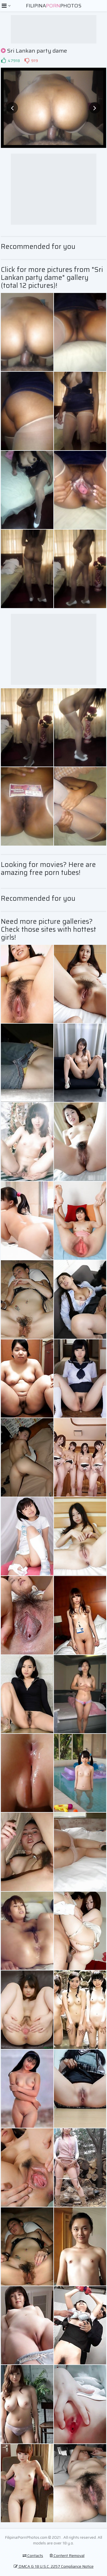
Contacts (33, 2555)
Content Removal (67, 2555)
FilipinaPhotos (53, 6)
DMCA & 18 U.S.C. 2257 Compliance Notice (54, 2566)
